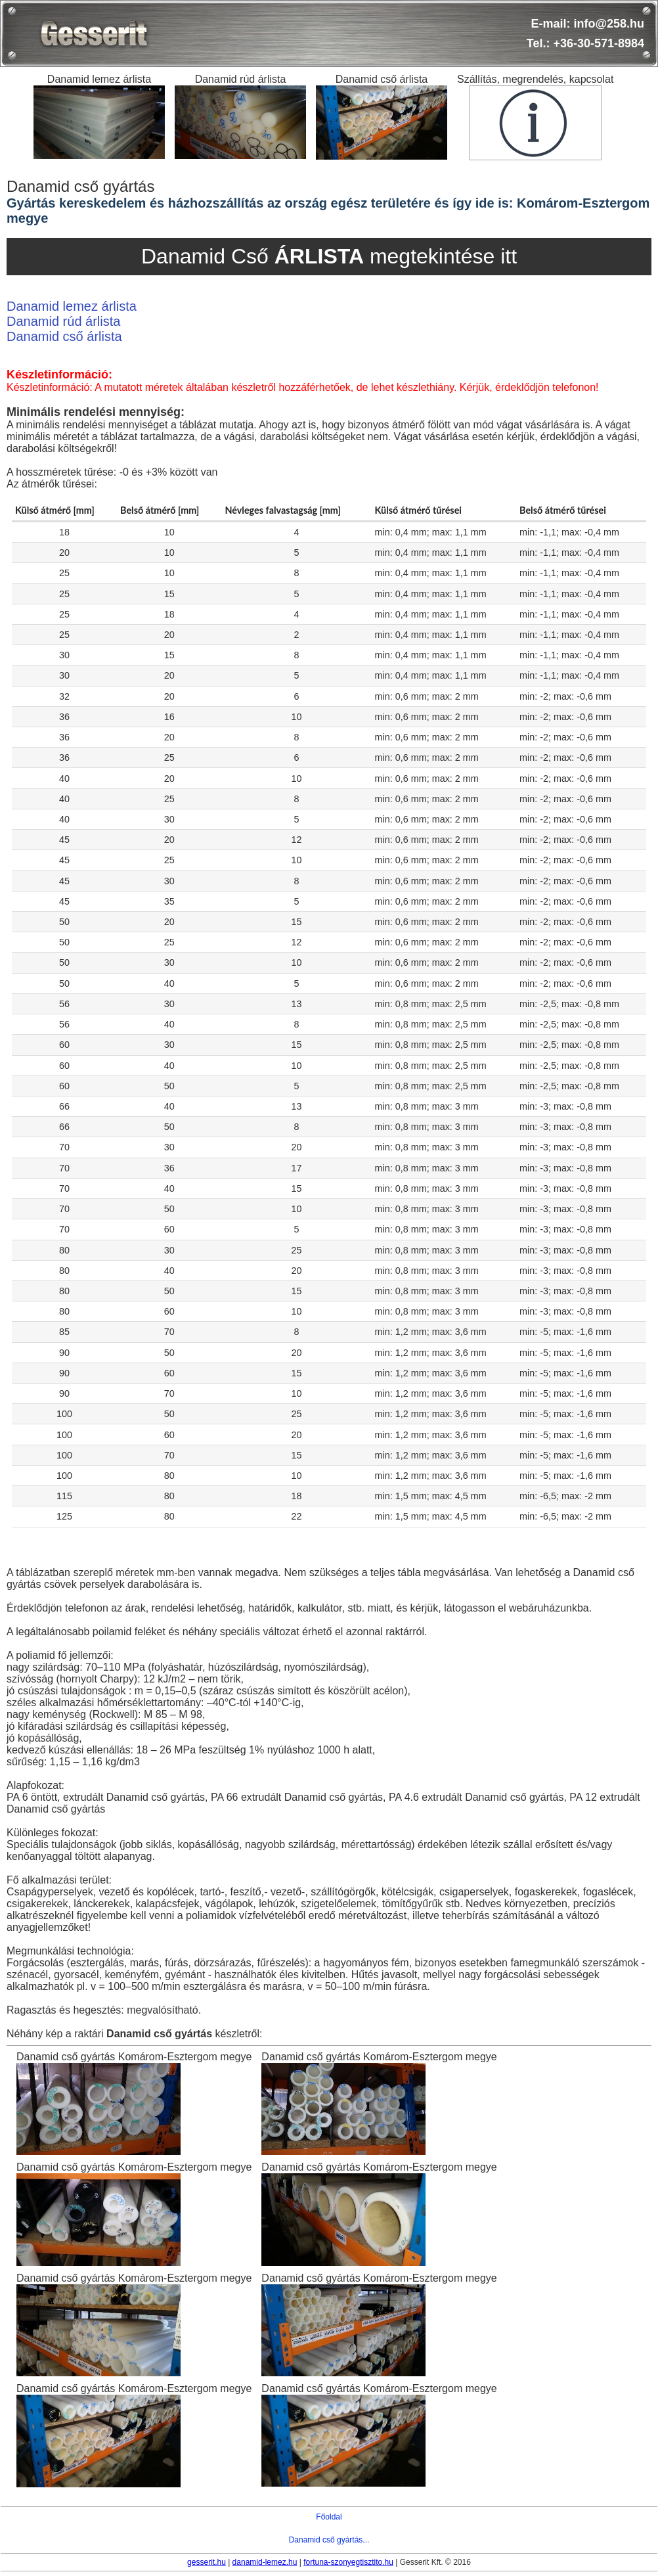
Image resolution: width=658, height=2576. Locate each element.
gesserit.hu (206, 2562)
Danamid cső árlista (64, 336)
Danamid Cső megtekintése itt (329, 256)
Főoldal (328, 2516)
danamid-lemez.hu (264, 2562)
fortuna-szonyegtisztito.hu (348, 2562)
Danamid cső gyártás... (329, 2539)
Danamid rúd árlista (63, 321)
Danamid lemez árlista (72, 306)
